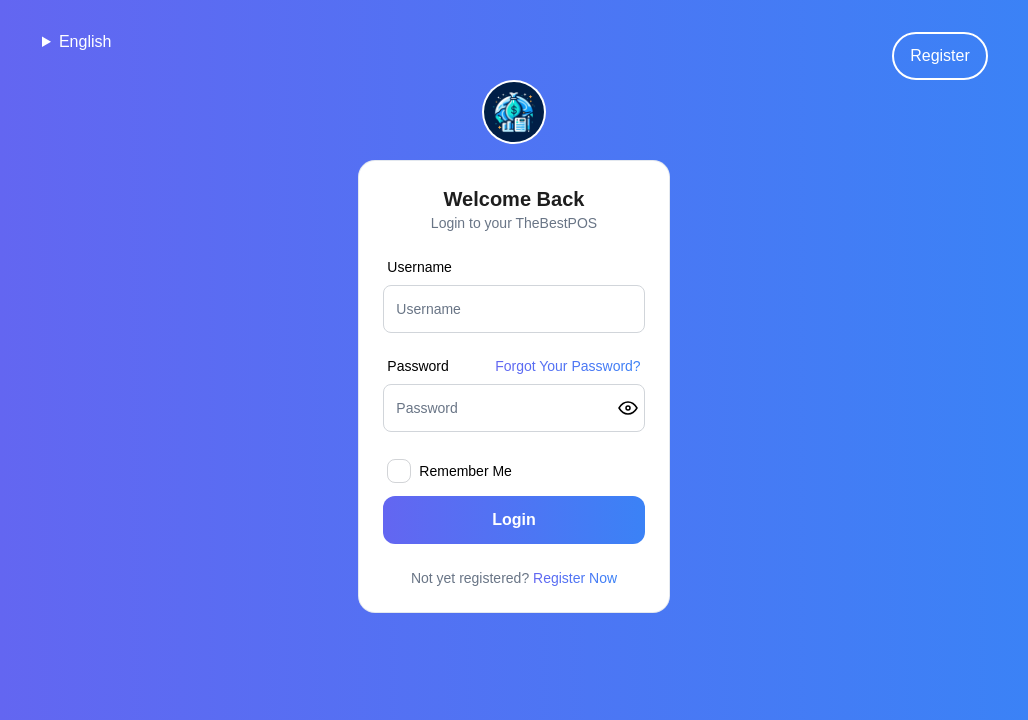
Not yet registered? (514, 578)
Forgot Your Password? (568, 366)
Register (940, 55)
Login (514, 519)
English (85, 41)
